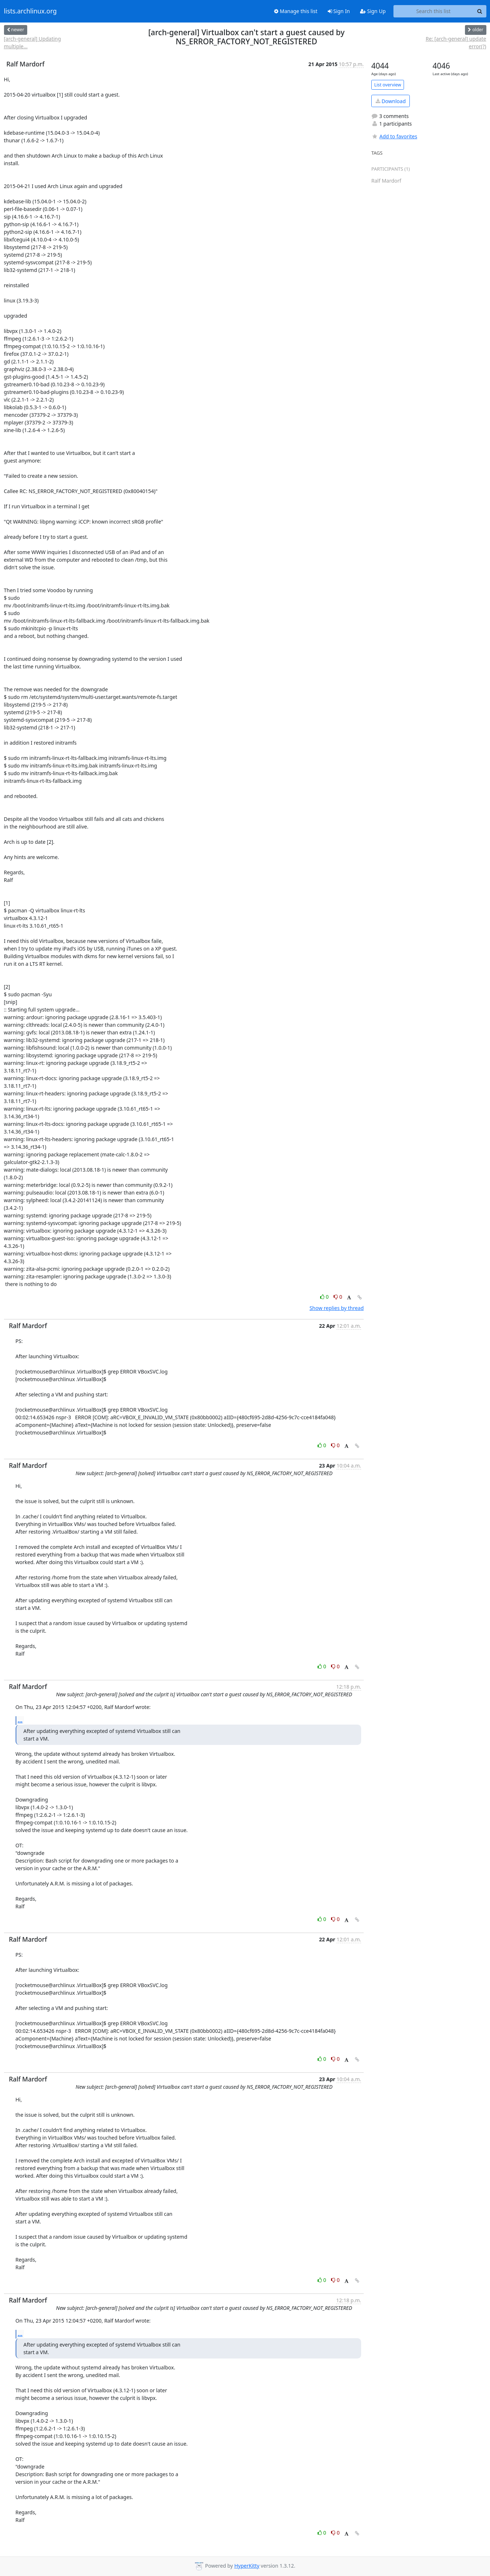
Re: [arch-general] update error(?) (456, 42)
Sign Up (373, 11)
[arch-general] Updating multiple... (32, 42)
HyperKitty (246, 2565)
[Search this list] (433, 11)
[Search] (479, 11)
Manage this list (296, 11)
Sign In (339, 11)
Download (391, 101)
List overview (387, 85)
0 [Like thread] (325, 1296)
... (20, 1720)
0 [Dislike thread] (338, 1296)
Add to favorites (394, 136)
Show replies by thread (337, 1308)
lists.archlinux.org (30, 11)
